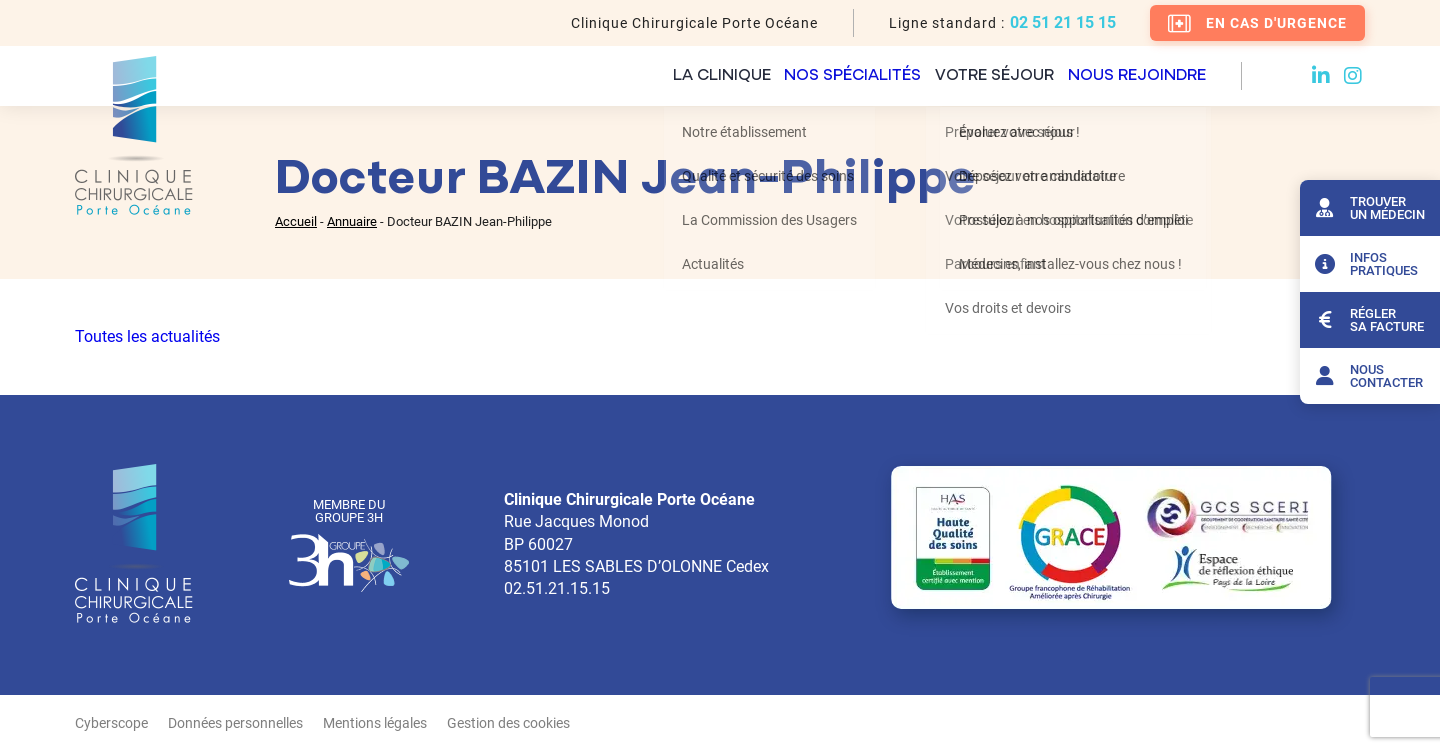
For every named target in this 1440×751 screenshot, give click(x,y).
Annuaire (352, 221)
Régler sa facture (1367, 320)
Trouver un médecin (1367, 208)
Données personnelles (235, 723)
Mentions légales (375, 723)
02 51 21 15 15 (1063, 23)
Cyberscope (111, 723)
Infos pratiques (1364, 264)
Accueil (296, 221)
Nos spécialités (781, 76)
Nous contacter (1366, 376)
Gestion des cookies (508, 723)
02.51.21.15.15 (557, 588)
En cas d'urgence (1257, 23)
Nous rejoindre (1135, 76)
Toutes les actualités (147, 336)
